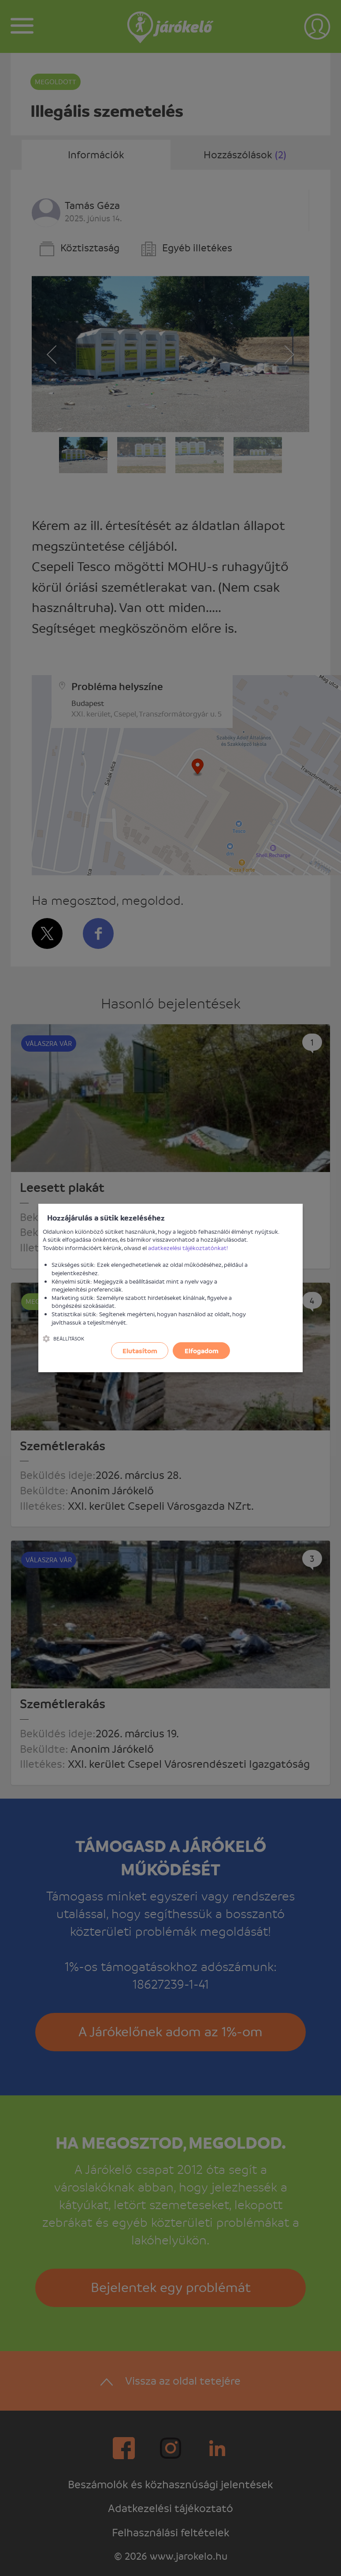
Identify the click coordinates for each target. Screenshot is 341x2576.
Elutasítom (139, 1350)
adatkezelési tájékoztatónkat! (188, 1247)
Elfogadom (202, 1350)
